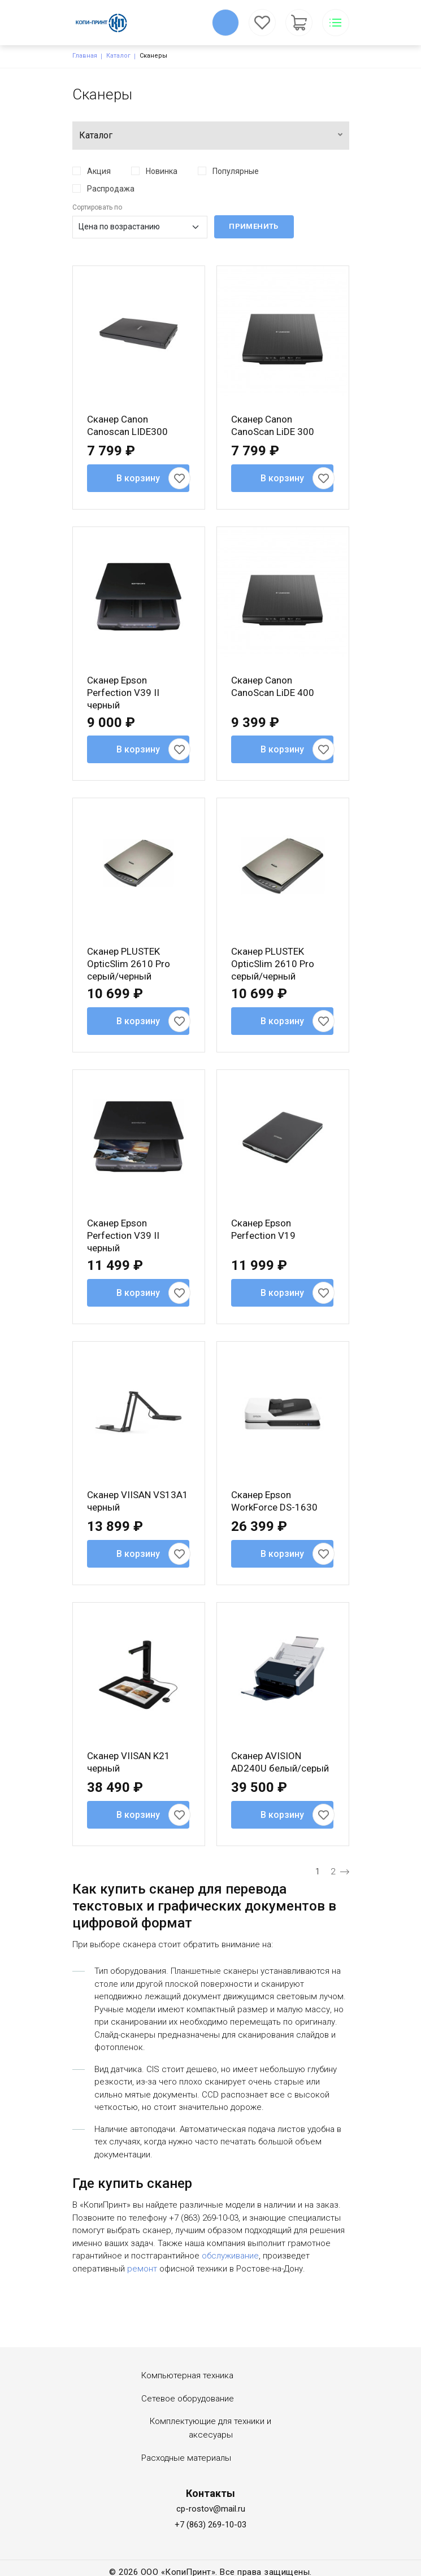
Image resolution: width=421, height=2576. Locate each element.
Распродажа (110, 188)
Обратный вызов (225, 22)
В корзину (138, 478)
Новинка (161, 171)
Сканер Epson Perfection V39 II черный (123, 693)
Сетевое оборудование (187, 2399)
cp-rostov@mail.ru (210, 2509)
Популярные (235, 171)
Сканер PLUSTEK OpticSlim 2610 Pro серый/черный (128, 964)
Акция (99, 171)
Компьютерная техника (187, 2375)
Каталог (118, 55)
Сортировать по (97, 207)
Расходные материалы (186, 2458)
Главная (84, 55)
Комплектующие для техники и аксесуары (210, 2428)
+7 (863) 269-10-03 (210, 2525)
